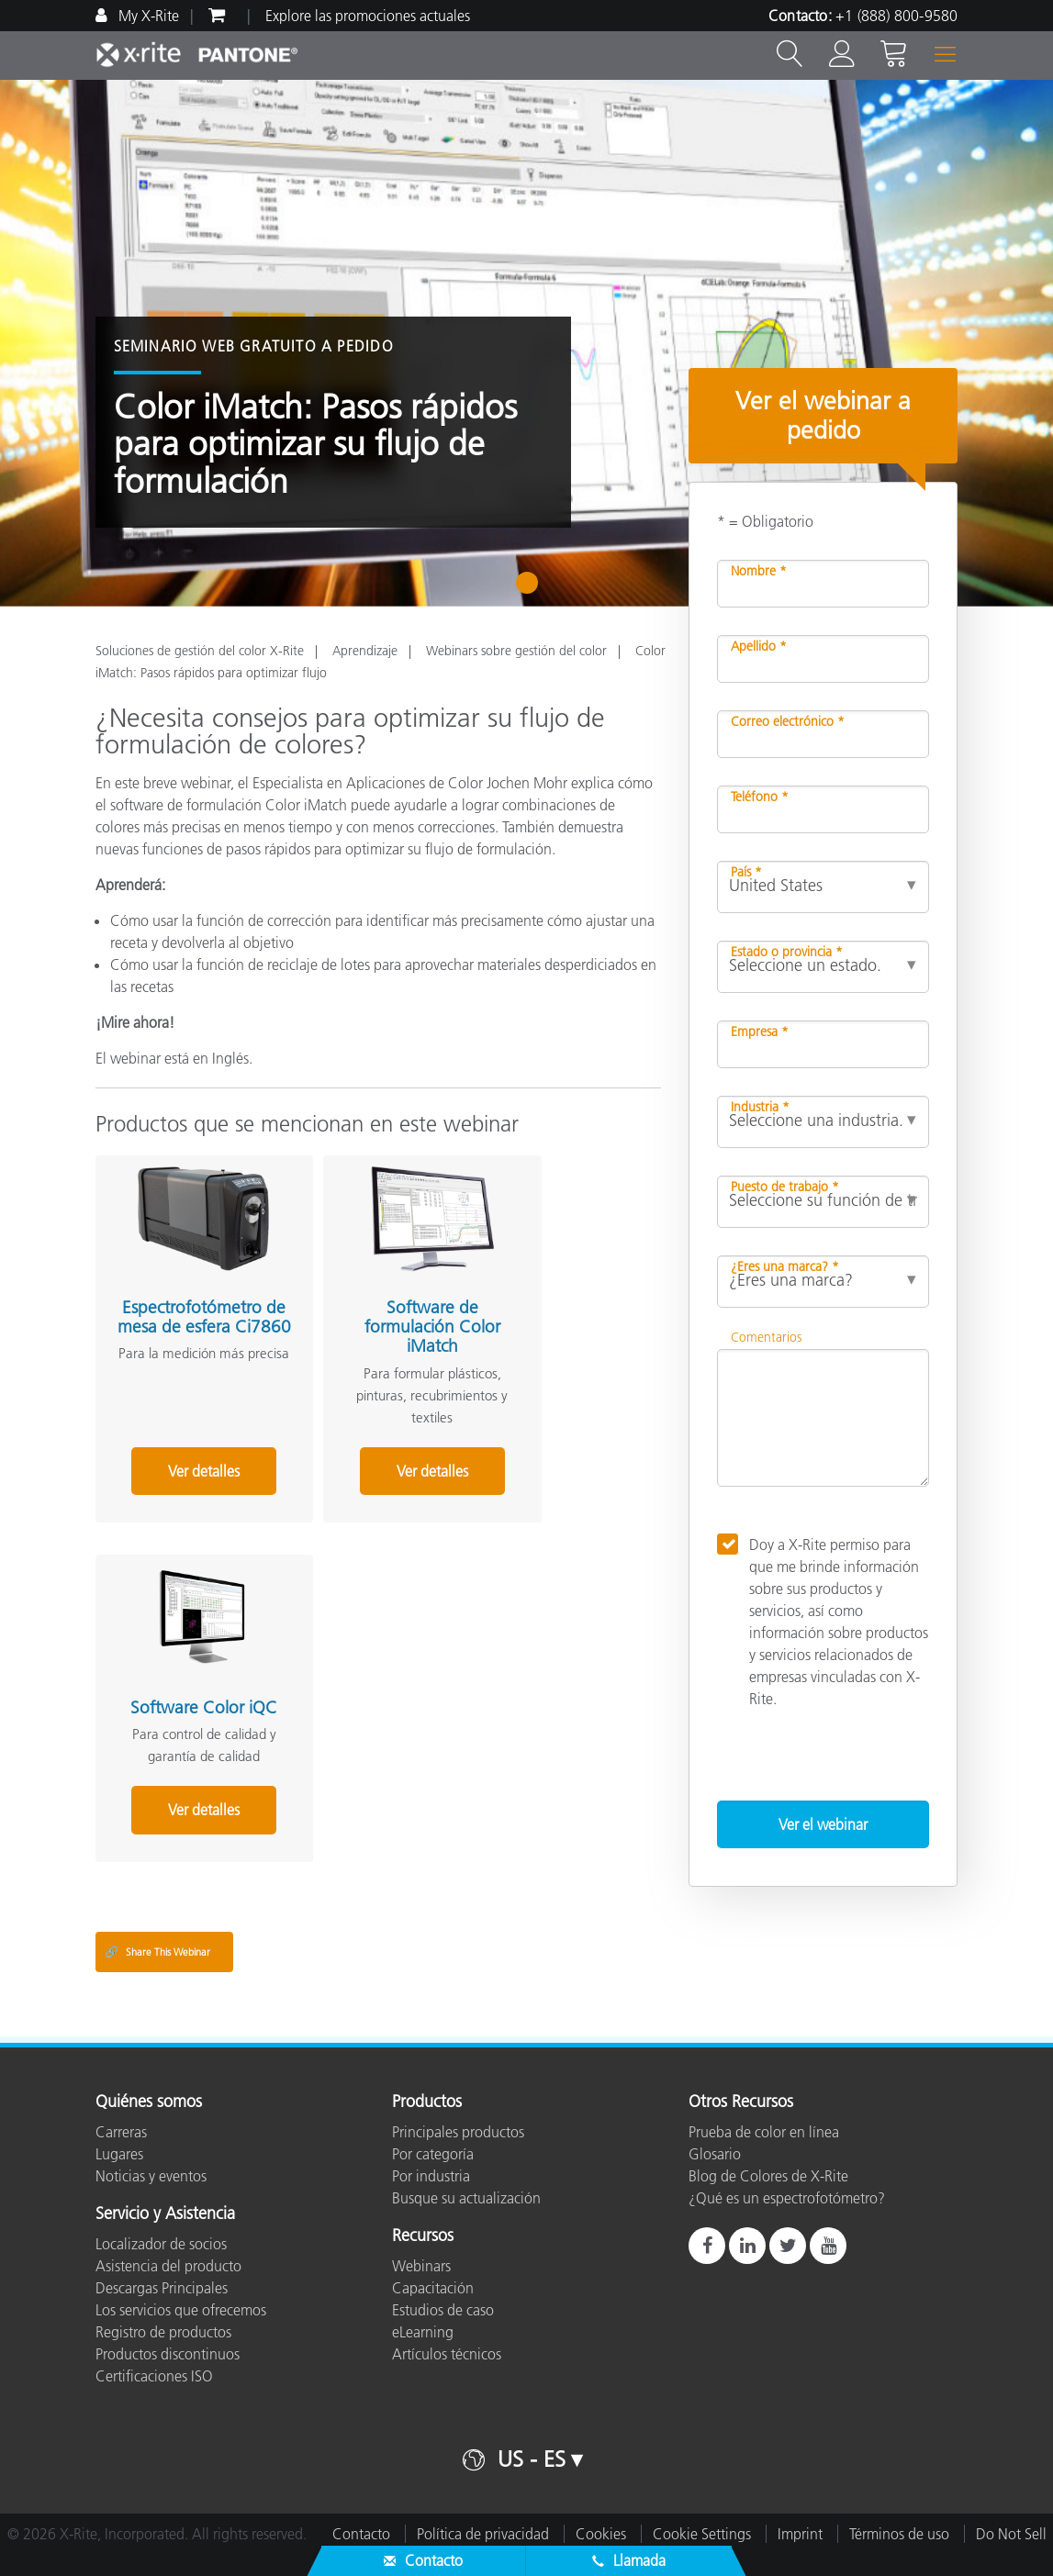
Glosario (715, 2154)
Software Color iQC (556, 1296)
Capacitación (433, 2288)
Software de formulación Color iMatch (370, 1305)
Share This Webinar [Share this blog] (157, 1952)
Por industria (431, 2176)
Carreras (121, 2132)
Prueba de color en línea (764, 2132)
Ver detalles (182, 1471)
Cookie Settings (702, 2534)
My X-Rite (147, 15)
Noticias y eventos (151, 2176)
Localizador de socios (161, 2244)
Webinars (421, 2266)
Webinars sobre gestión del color (516, 650)
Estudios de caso (443, 2310)
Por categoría (433, 2154)
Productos (427, 2102)
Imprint (800, 2534)
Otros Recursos (741, 2102)
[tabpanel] (526, 343)
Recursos (423, 2236)
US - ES (532, 2459)
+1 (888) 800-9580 (896, 15)
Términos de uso (899, 2534)
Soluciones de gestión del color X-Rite (199, 650)
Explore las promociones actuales (367, 15)
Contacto (361, 2534)
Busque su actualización (466, 2198)
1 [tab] (531, 589)
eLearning (423, 2332)
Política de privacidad (483, 2534)
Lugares (119, 2154)
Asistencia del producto (168, 2266)
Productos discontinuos (167, 2354)
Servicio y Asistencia (165, 2214)
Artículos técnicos (446, 2354)
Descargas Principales (161, 2288)
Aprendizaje (365, 650)
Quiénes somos (148, 2102)
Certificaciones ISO (154, 2376)
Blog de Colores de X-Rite (768, 2176)
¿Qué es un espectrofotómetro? (787, 2198)
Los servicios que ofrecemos (180, 2310)
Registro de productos (163, 2332)
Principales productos (458, 2132)
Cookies (601, 2534)
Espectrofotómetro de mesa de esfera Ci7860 (183, 1305)
